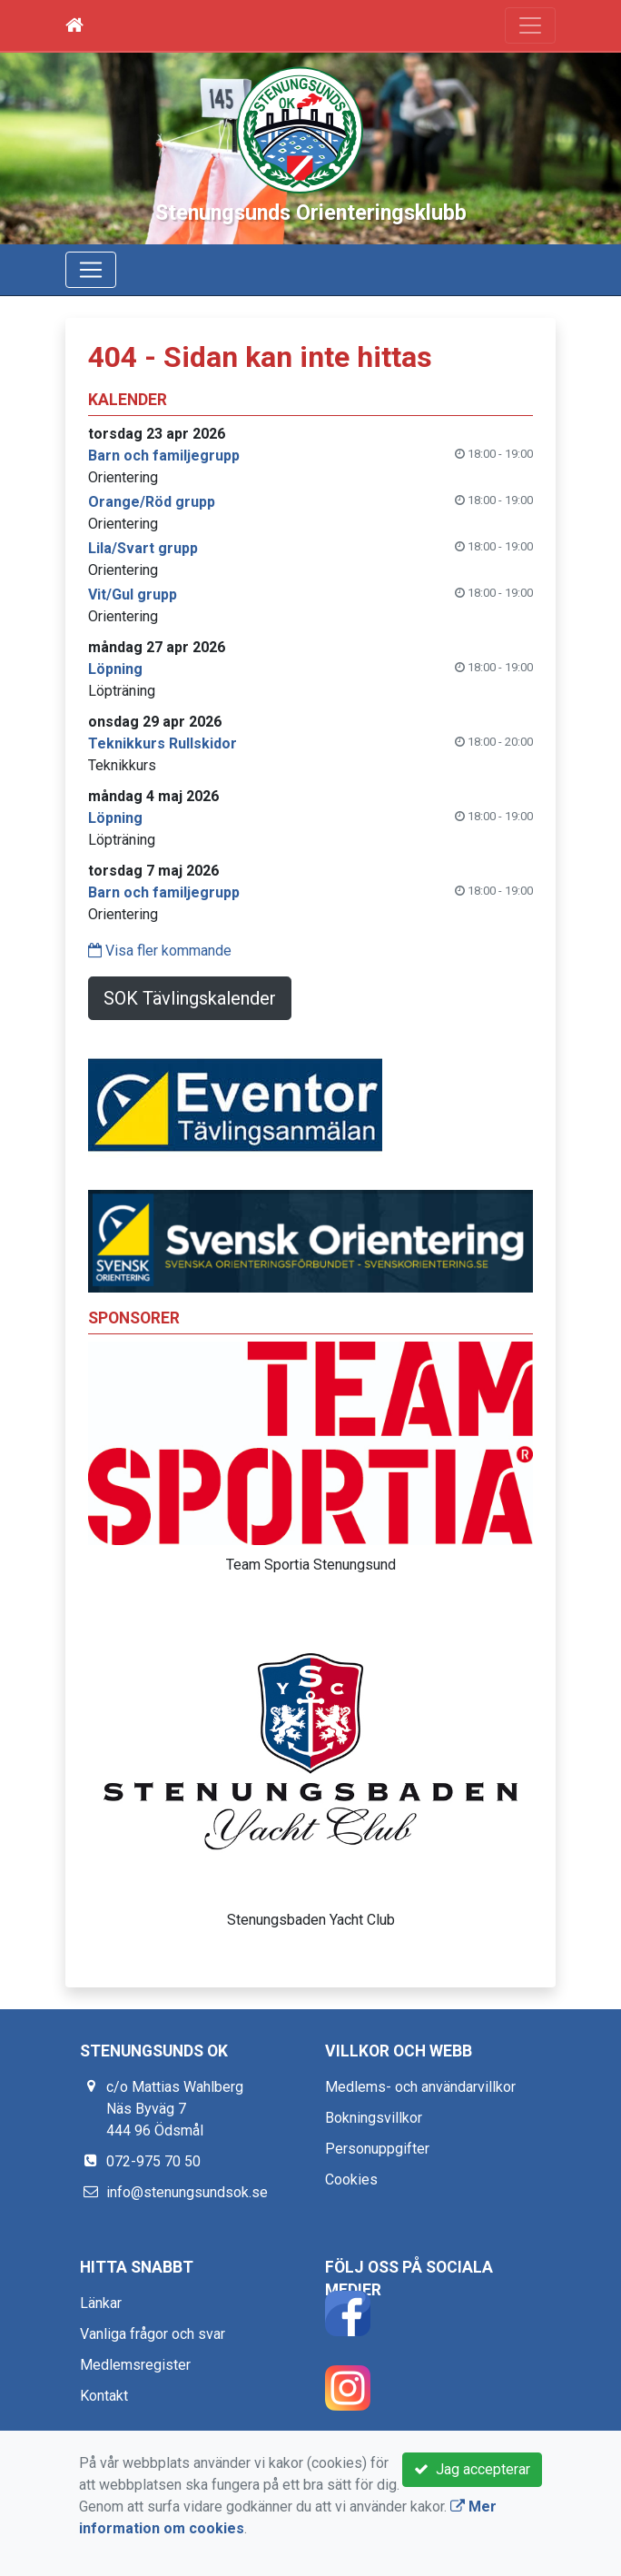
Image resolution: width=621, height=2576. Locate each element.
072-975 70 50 (153, 2161)
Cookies (351, 2179)
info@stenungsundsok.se (187, 2192)
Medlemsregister (135, 2364)
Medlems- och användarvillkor (420, 2086)
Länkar (101, 2303)
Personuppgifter (377, 2148)
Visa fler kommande (160, 950)
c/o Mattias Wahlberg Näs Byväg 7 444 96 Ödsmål (174, 2108)
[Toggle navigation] (530, 25)
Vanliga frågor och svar (152, 2334)
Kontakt (104, 2395)
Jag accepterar (472, 2469)
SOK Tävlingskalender (190, 998)
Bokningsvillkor (373, 2117)
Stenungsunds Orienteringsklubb (311, 212)
